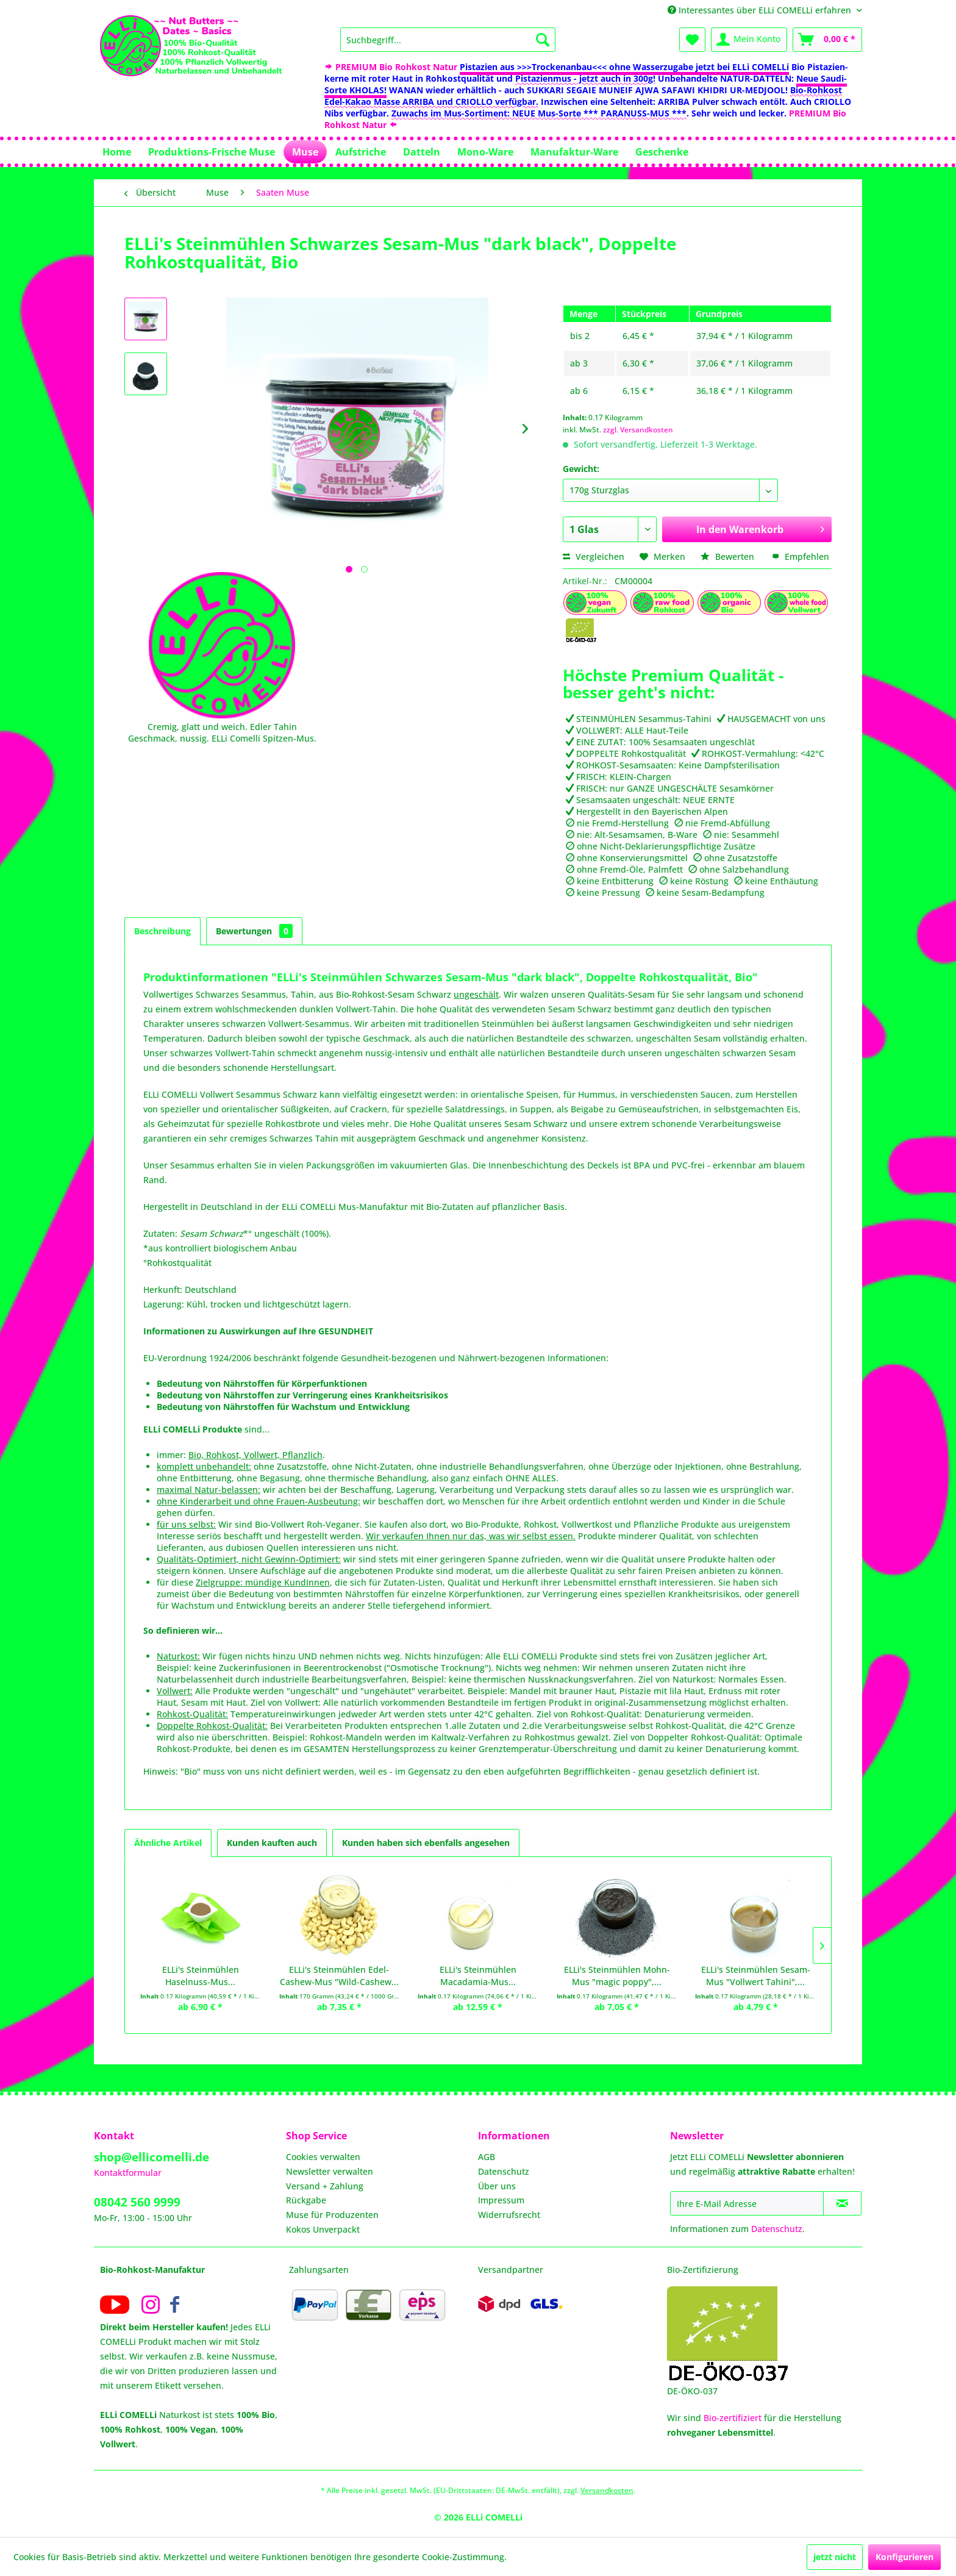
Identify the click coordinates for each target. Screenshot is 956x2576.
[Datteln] (421, 151)
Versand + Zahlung (324, 2186)
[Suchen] (542, 39)
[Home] (117, 151)
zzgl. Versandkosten (638, 429)
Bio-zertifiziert (733, 2418)
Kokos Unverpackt (323, 2229)
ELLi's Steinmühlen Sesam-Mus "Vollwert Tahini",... (755, 1975)
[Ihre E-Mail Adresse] (747, 2203)
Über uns (497, 2186)
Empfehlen (800, 556)
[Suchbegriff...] (447, 39)
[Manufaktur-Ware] (574, 151)
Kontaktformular (128, 2172)
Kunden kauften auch (272, 1842)
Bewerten (729, 556)
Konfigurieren (904, 2557)
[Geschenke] (662, 151)
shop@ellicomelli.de (151, 2157)
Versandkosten (606, 2490)
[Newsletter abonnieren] (842, 2203)
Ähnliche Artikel (168, 1842)
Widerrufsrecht (509, 2214)
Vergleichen (593, 556)
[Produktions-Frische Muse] (212, 151)
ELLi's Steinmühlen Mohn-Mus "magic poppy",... (617, 1975)
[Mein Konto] (749, 39)
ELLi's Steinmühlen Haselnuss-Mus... (200, 1975)
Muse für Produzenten (332, 2214)
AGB (486, 2157)
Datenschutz (503, 2171)
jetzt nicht (834, 2557)
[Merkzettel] (692, 39)
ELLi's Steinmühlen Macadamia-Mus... (478, 1975)
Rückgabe (306, 2200)
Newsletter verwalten (329, 2171)
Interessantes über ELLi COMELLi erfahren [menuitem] (761, 10)
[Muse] (305, 151)
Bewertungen (254, 931)
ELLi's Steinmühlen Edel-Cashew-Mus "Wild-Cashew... (339, 1975)
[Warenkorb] (827, 39)
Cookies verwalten (323, 2157)
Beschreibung (162, 931)
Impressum (501, 2200)
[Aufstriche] (360, 151)
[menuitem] (447, 39)
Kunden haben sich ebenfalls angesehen (426, 1842)
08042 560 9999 (137, 2202)
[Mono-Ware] (485, 151)
